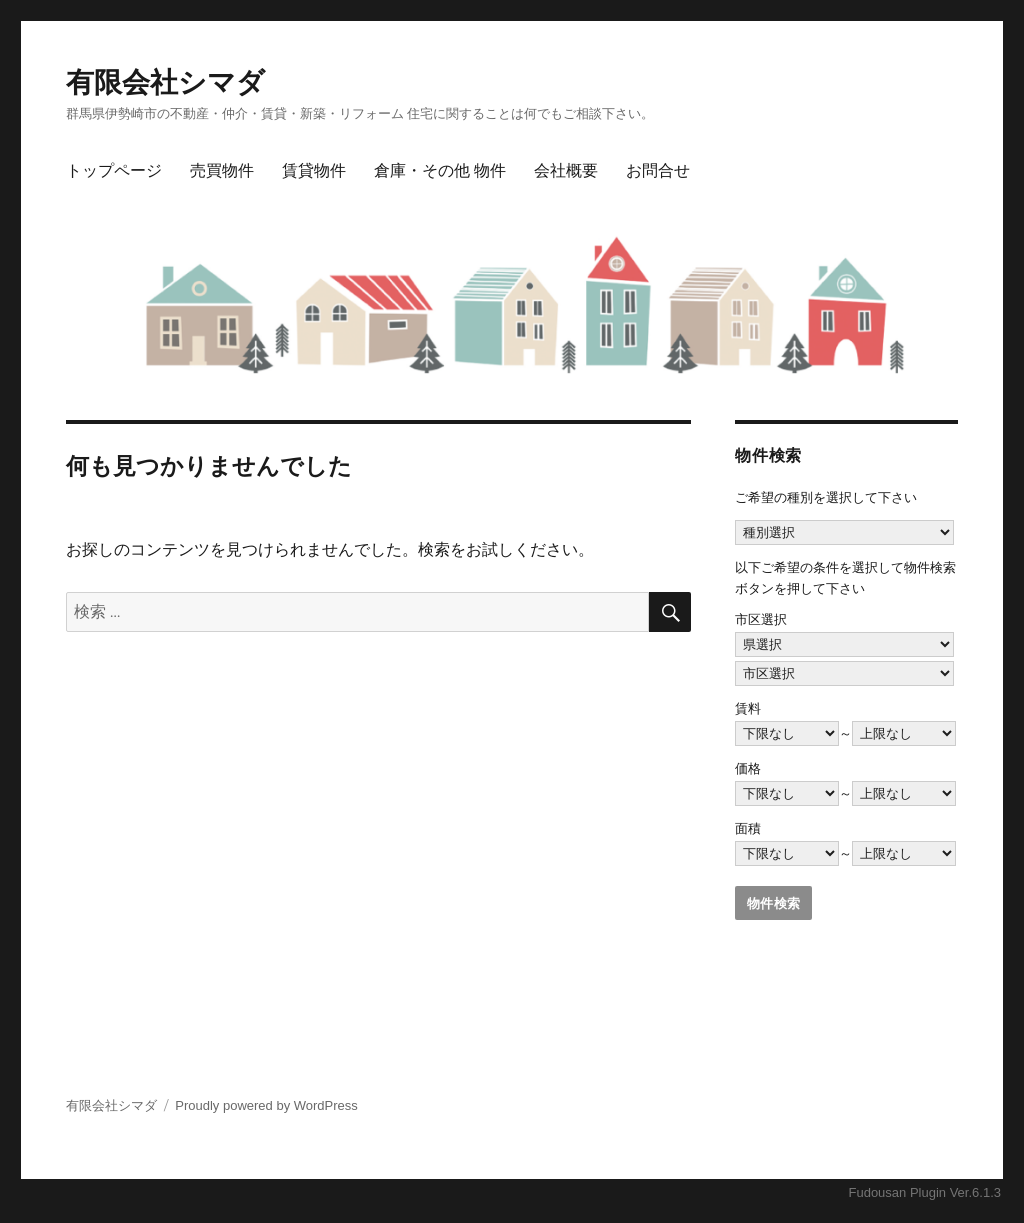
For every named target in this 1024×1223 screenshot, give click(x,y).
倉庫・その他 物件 (440, 170)
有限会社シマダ (165, 82)
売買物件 (222, 170)
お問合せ (658, 170)
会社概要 (566, 170)
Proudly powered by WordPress (266, 1105)
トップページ (114, 170)
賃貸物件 (314, 170)
